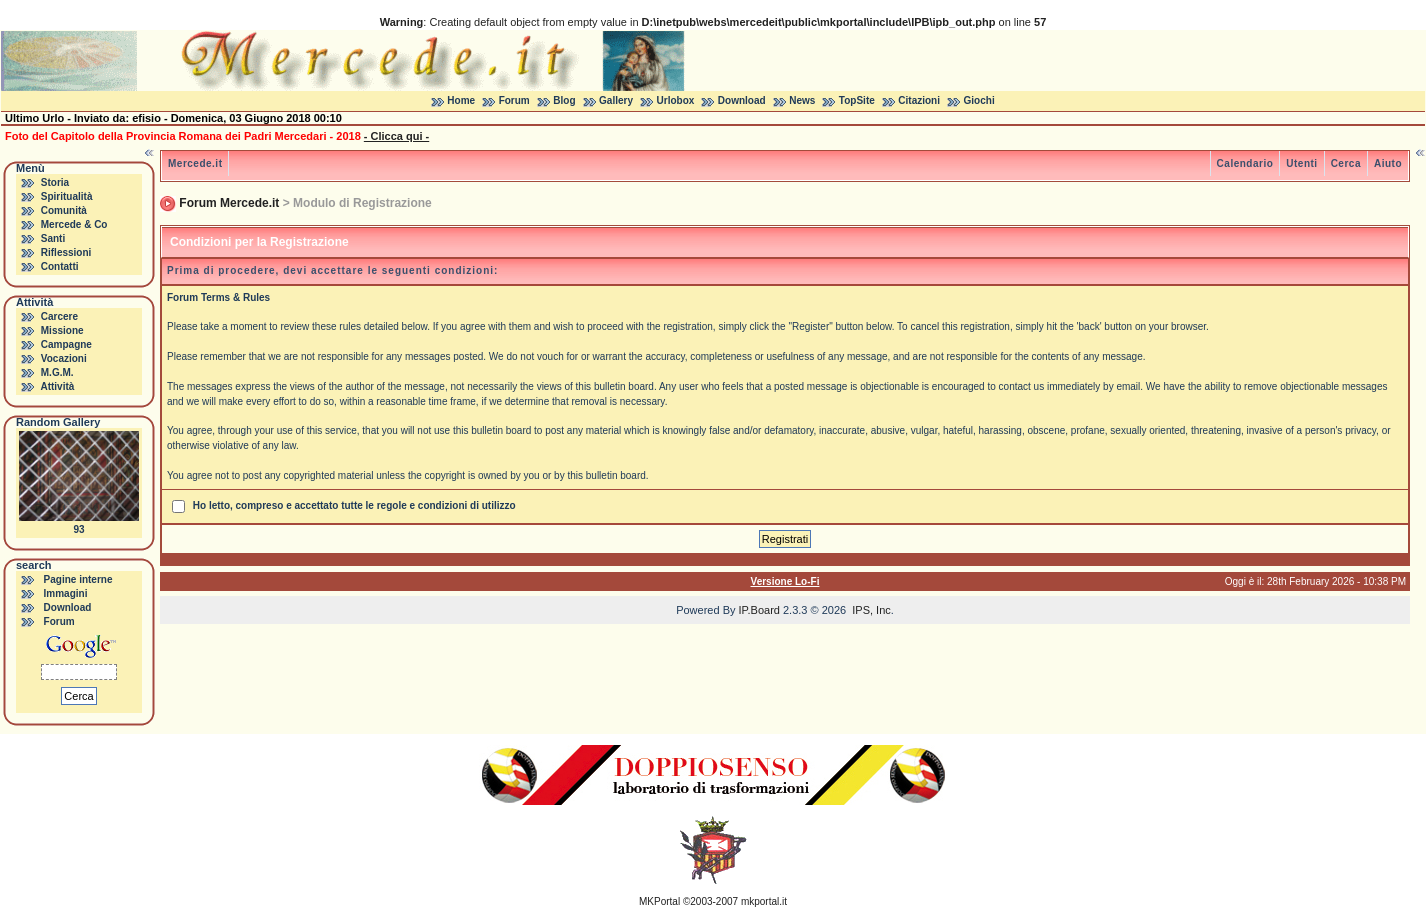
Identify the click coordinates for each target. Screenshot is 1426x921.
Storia (55, 182)
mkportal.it (764, 901)
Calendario (1245, 163)
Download (742, 100)
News (802, 100)
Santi (53, 238)
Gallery (616, 100)
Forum (514, 100)
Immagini (66, 593)
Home (461, 100)
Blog (564, 100)
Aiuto (1388, 163)
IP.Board (759, 610)
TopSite (857, 100)
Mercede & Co (74, 224)
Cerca (1346, 163)
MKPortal (659, 901)
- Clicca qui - (396, 136)
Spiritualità (67, 196)
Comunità (64, 210)
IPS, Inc (871, 610)
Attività (57, 386)
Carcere (59, 316)
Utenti (1301, 163)
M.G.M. (57, 372)
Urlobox (676, 100)
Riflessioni (66, 252)
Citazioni (919, 100)
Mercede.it (195, 163)
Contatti (60, 266)
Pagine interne (78, 579)
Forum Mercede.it (229, 203)
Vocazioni (64, 358)
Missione (62, 330)
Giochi (979, 100)
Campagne (66, 344)
